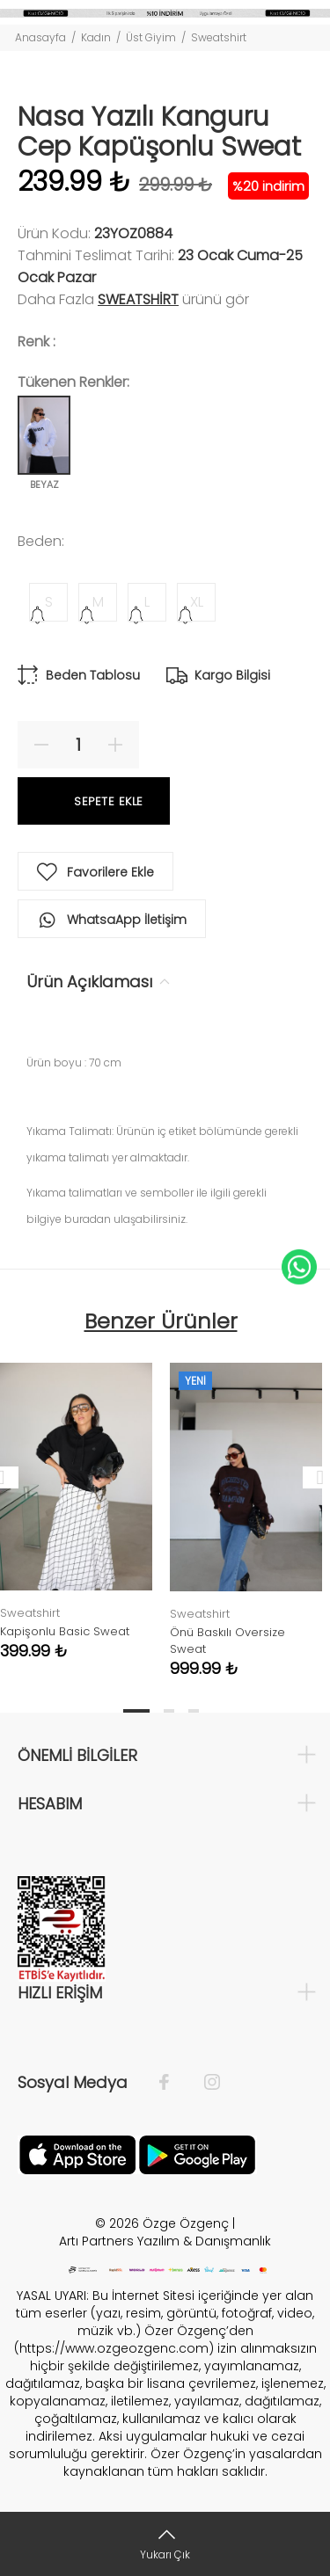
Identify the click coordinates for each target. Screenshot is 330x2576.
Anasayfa (40, 37)
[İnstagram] (203, 2083)
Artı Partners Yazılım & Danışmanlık (165, 2241)
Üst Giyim (151, 37)
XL (196, 602)
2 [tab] (169, 1711)
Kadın (96, 37)
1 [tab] (136, 1711)
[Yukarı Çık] (165, 2544)
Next (313, 1477)
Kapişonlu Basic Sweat (64, 1631)
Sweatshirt (218, 37)
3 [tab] (193, 1711)
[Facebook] (173, 2083)
